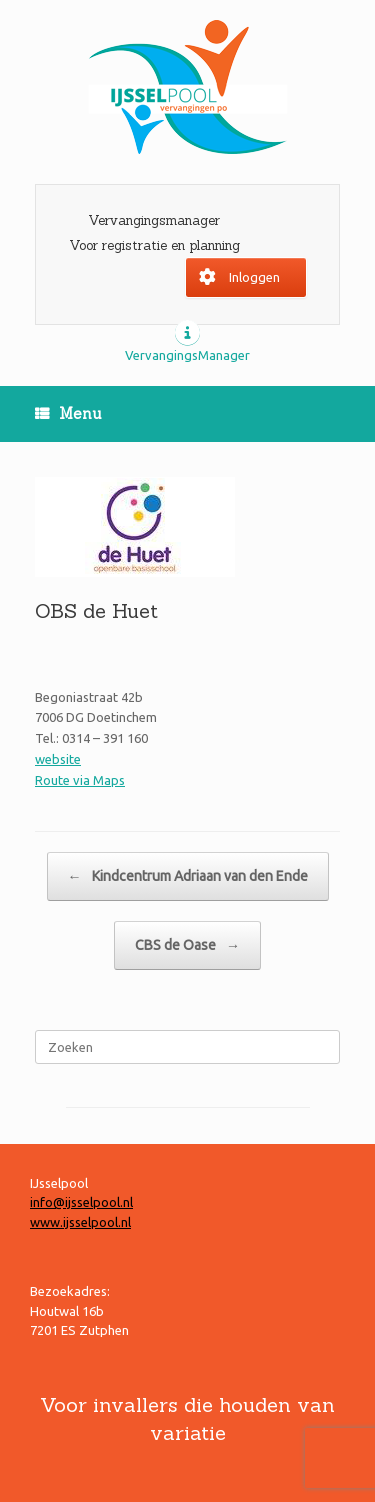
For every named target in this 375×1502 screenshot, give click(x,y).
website (58, 759)
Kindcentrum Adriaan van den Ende (188, 876)
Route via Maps (80, 780)
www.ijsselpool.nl (80, 1222)
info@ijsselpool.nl (81, 1202)
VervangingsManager (187, 355)
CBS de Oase (187, 945)
